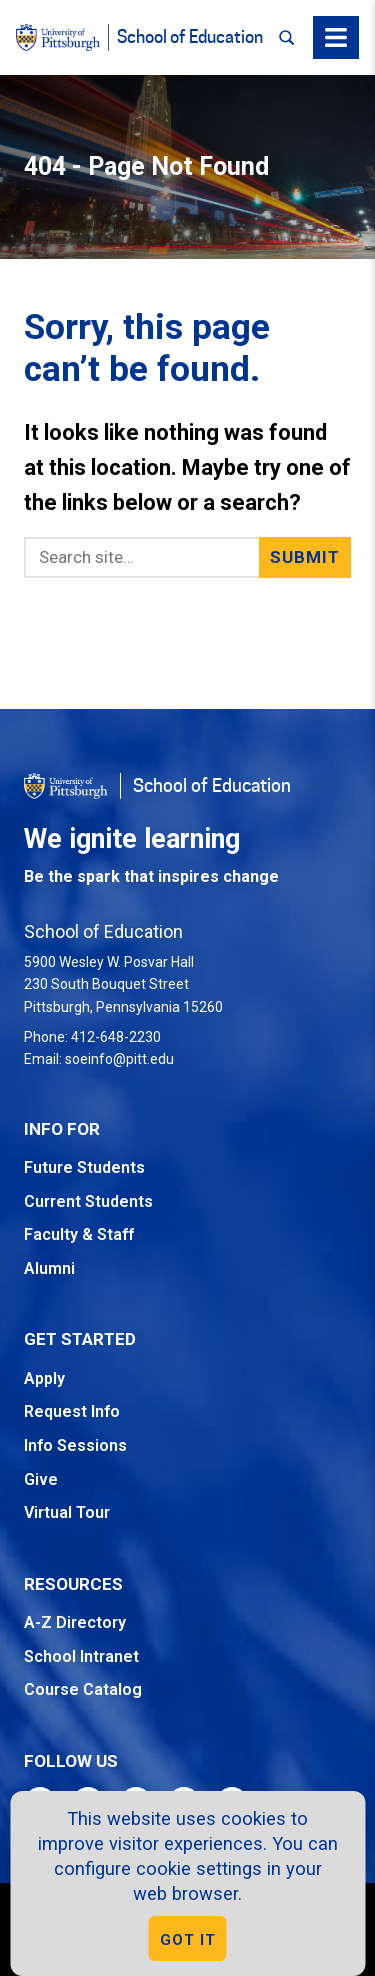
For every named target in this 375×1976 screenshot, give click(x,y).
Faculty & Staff (79, 1234)
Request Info (72, 1411)
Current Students (88, 1201)
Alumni (49, 1268)
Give (41, 1479)
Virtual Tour (67, 1512)
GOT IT (188, 1940)
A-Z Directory (75, 1622)
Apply (44, 1378)
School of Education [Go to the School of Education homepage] (212, 786)
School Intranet (81, 1656)
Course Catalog (83, 1689)
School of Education (190, 37)
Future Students (84, 1167)
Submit (305, 557)
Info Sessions (75, 1445)
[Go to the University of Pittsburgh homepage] (66, 786)
